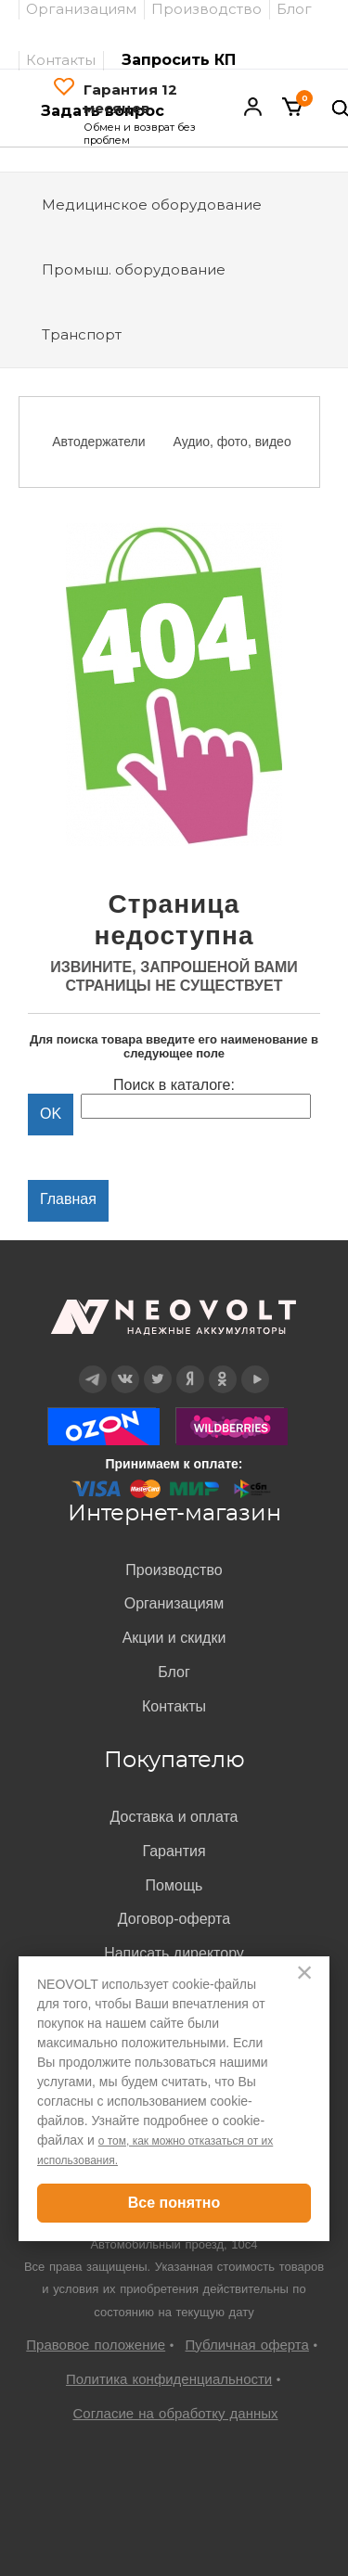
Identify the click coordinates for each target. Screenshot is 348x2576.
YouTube (255, 1365)
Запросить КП (179, 60)
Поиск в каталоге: (174, 1085)
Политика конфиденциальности (169, 2379)
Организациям (174, 1603)
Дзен (189, 1365)
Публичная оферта (247, 2344)
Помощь (174, 1885)
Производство (173, 1570)
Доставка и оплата (174, 1817)
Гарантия (173, 1851)
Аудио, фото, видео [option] (232, 441)
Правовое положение (95, 2344)
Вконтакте (124, 1365)
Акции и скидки (174, 1638)
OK (222, 1365)
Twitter (157, 1365)
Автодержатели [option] (98, 441)
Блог (174, 1672)
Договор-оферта (174, 1919)
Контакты (61, 60)
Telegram (92, 1365)
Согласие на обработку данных (174, 2413)
